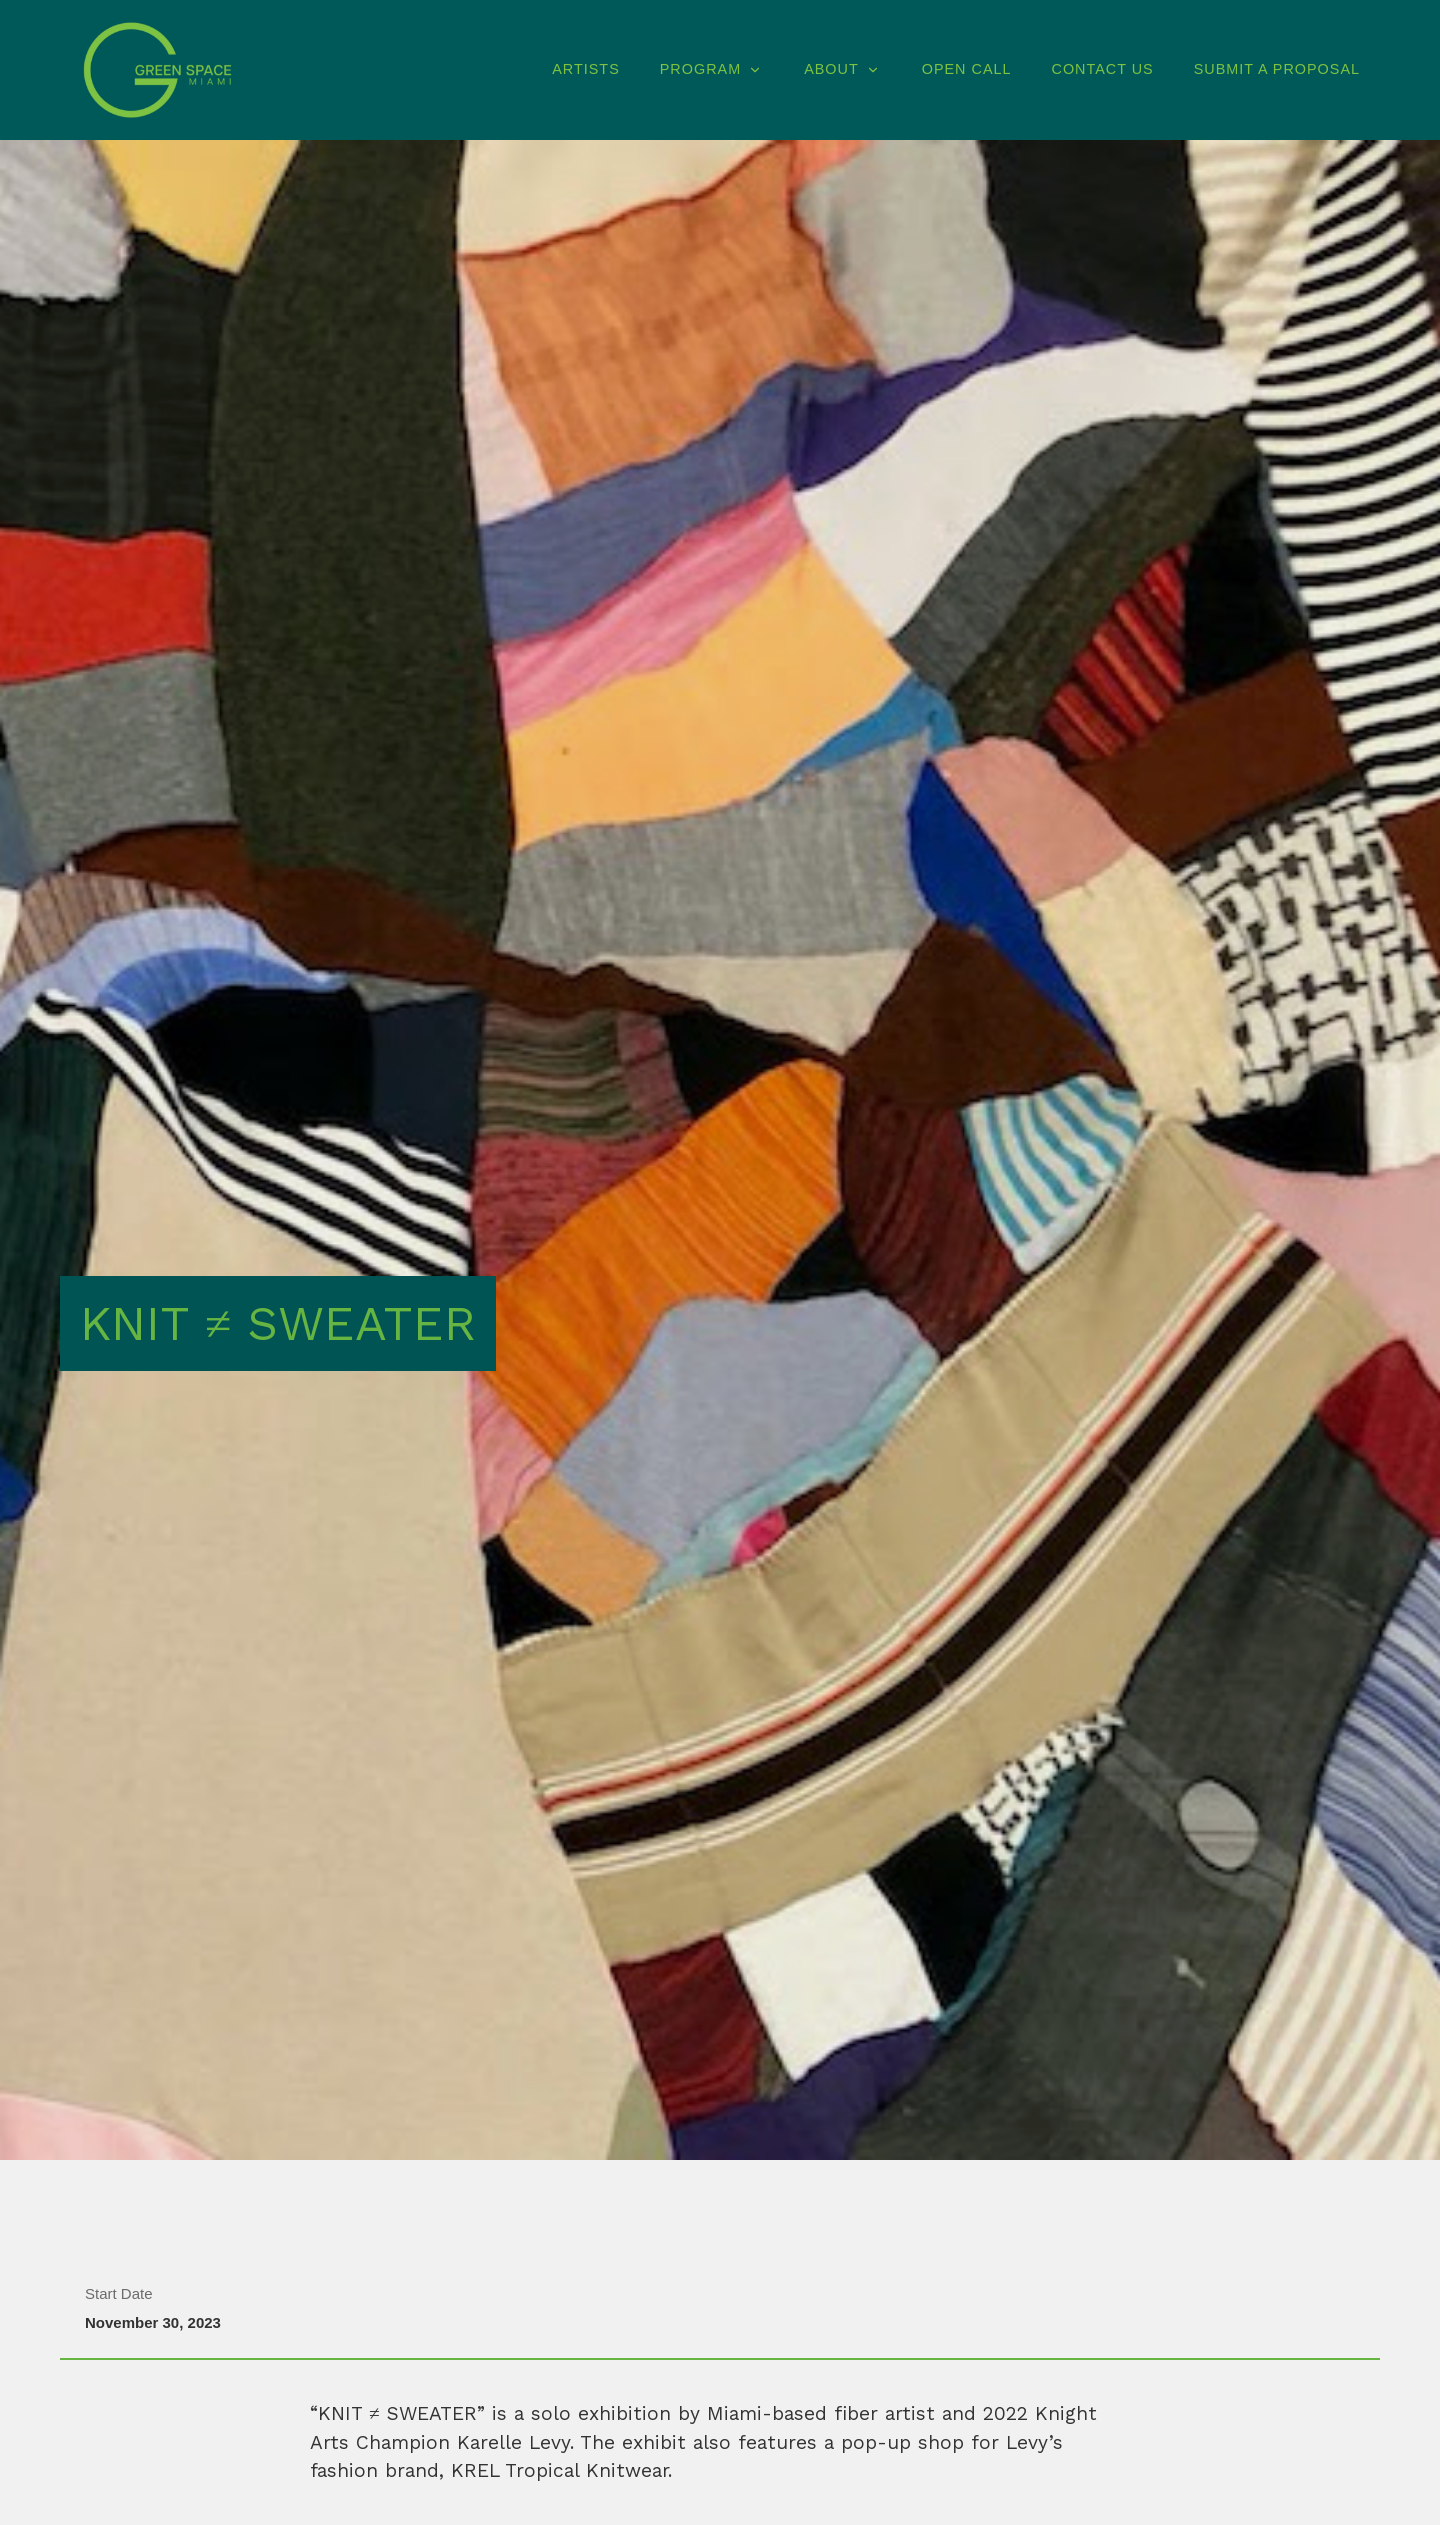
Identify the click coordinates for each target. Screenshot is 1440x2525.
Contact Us (1102, 69)
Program (712, 69)
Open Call (967, 69)
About (843, 69)
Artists (586, 69)
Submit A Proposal (1277, 69)
